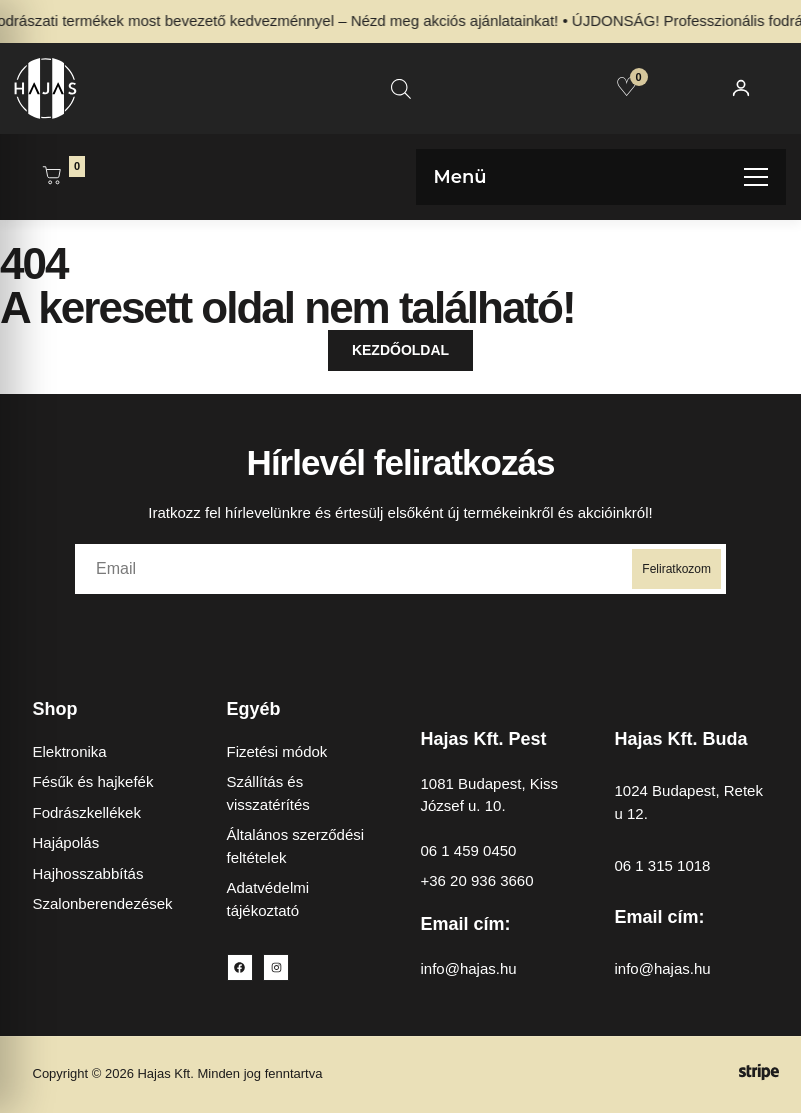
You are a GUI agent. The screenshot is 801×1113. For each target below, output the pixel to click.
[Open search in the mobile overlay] (401, 88)
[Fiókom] (741, 88)
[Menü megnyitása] (601, 177)
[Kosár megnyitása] (52, 177)
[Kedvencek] (626, 87)
